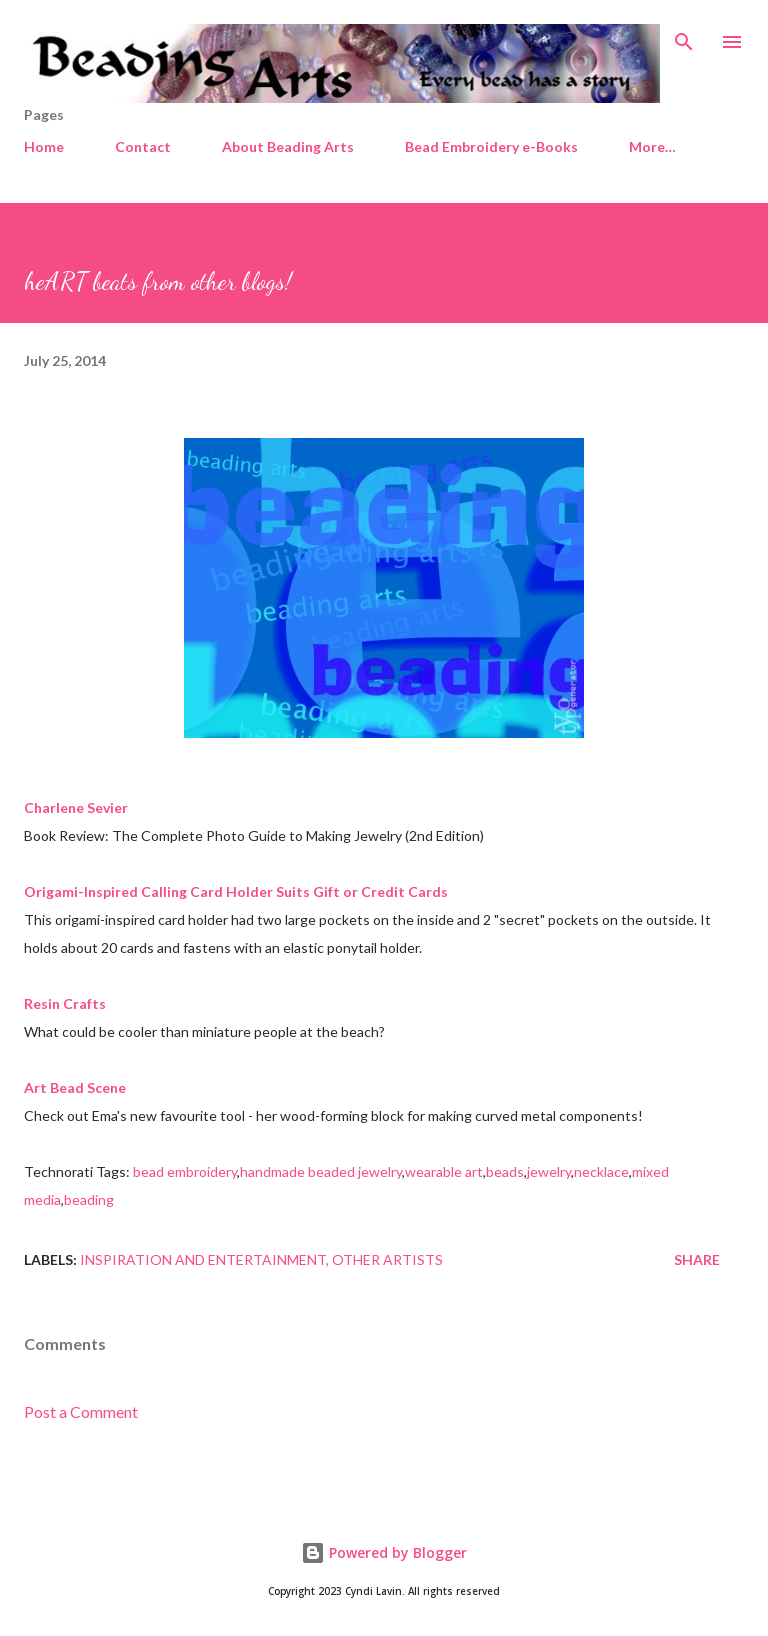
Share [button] (697, 1259)
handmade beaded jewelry (321, 1171)
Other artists (387, 1259)
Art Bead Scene (75, 1087)
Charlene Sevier (76, 807)
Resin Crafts (65, 1003)
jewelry (549, 1171)
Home (44, 146)
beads (505, 1171)
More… (652, 146)
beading (89, 1199)
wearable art (444, 1171)
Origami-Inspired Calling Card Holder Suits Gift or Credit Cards (236, 891)
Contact (143, 146)
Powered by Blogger (384, 1552)
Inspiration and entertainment (203, 1259)
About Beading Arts (288, 146)
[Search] (684, 36)
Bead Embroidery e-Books (491, 146)
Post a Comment (81, 1411)
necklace (601, 1171)
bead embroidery (185, 1171)
